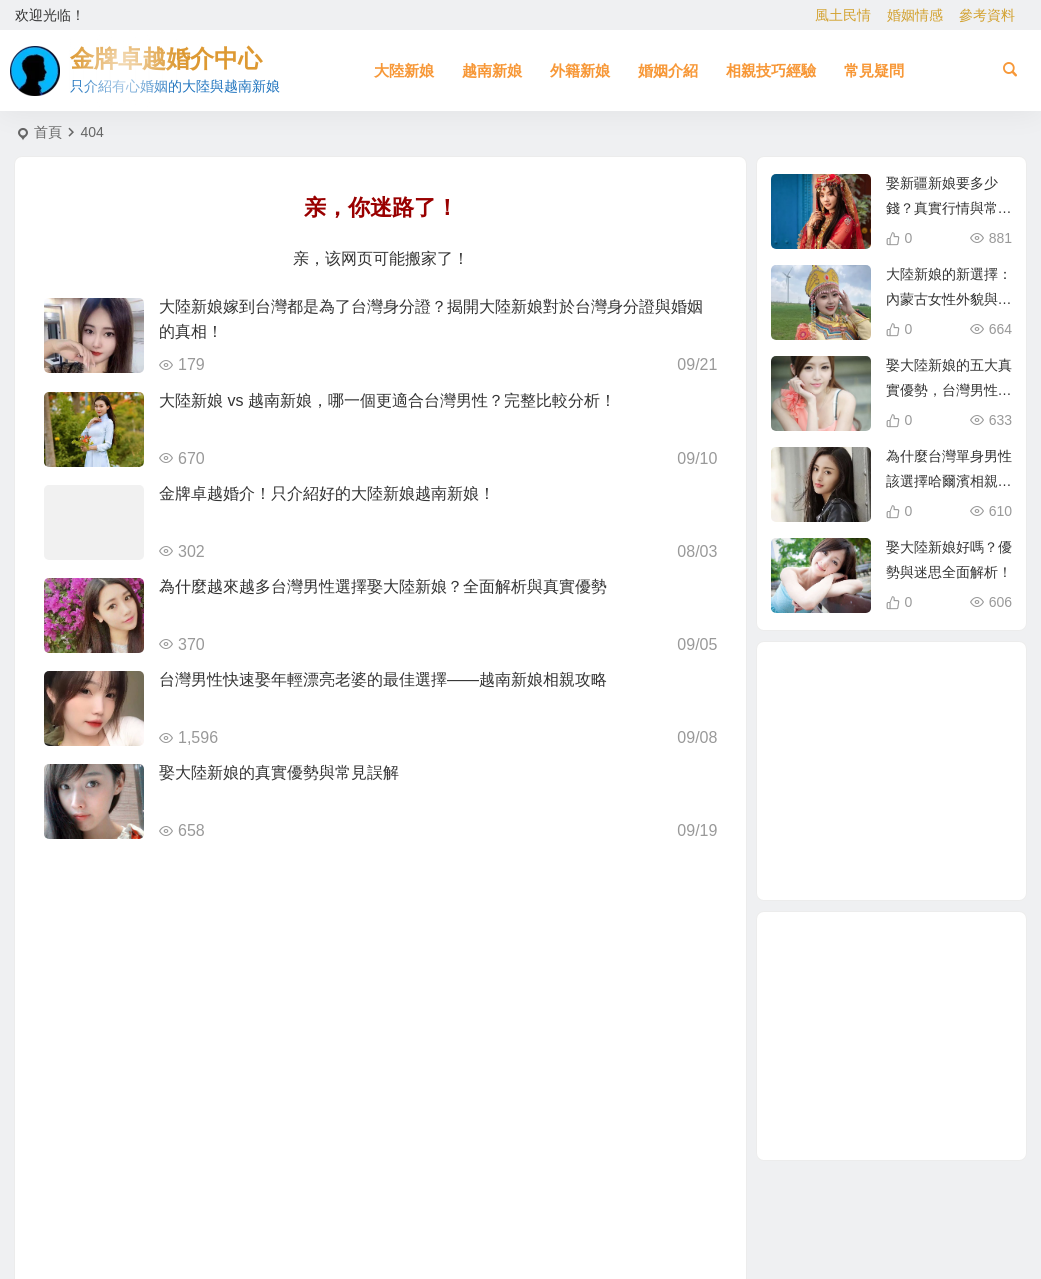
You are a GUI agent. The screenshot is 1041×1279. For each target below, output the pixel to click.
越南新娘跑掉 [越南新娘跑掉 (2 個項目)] (833, 723)
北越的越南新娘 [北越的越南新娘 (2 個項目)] (936, 771)
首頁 (48, 132)
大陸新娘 (404, 70)
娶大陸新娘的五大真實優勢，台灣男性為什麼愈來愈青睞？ (949, 390)
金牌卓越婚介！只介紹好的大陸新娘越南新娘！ (327, 493)
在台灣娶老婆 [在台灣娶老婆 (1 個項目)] (944, 752)
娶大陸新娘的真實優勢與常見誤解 (279, 772)
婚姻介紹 (668, 70)
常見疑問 (874, 70)
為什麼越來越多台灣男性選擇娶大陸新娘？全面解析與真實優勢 (383, 586)
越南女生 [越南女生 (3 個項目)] (878, 858)
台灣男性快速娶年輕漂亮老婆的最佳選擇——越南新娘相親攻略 (383, 679)
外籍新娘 (580, 70)
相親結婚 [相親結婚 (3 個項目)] (888, 778)
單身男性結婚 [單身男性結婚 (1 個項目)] (943, 847)
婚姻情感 (915, 15)
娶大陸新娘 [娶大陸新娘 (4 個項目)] (859, 819)
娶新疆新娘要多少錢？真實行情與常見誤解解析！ (949, 208)
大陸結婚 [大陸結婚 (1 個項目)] (961, 800)
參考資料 (987, 15)
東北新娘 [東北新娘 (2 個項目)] (870, 691)
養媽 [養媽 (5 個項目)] (910, 828)
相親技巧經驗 (771, 70)
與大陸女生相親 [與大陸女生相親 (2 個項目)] (828, 777)
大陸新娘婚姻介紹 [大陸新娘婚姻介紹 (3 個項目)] (932, 704)
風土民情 (843, 15)
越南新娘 (492, 70)
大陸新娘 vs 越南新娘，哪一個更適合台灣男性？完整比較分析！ (387, 400)
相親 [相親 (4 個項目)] (865, 735)
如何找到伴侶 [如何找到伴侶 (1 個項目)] (836, 835)
